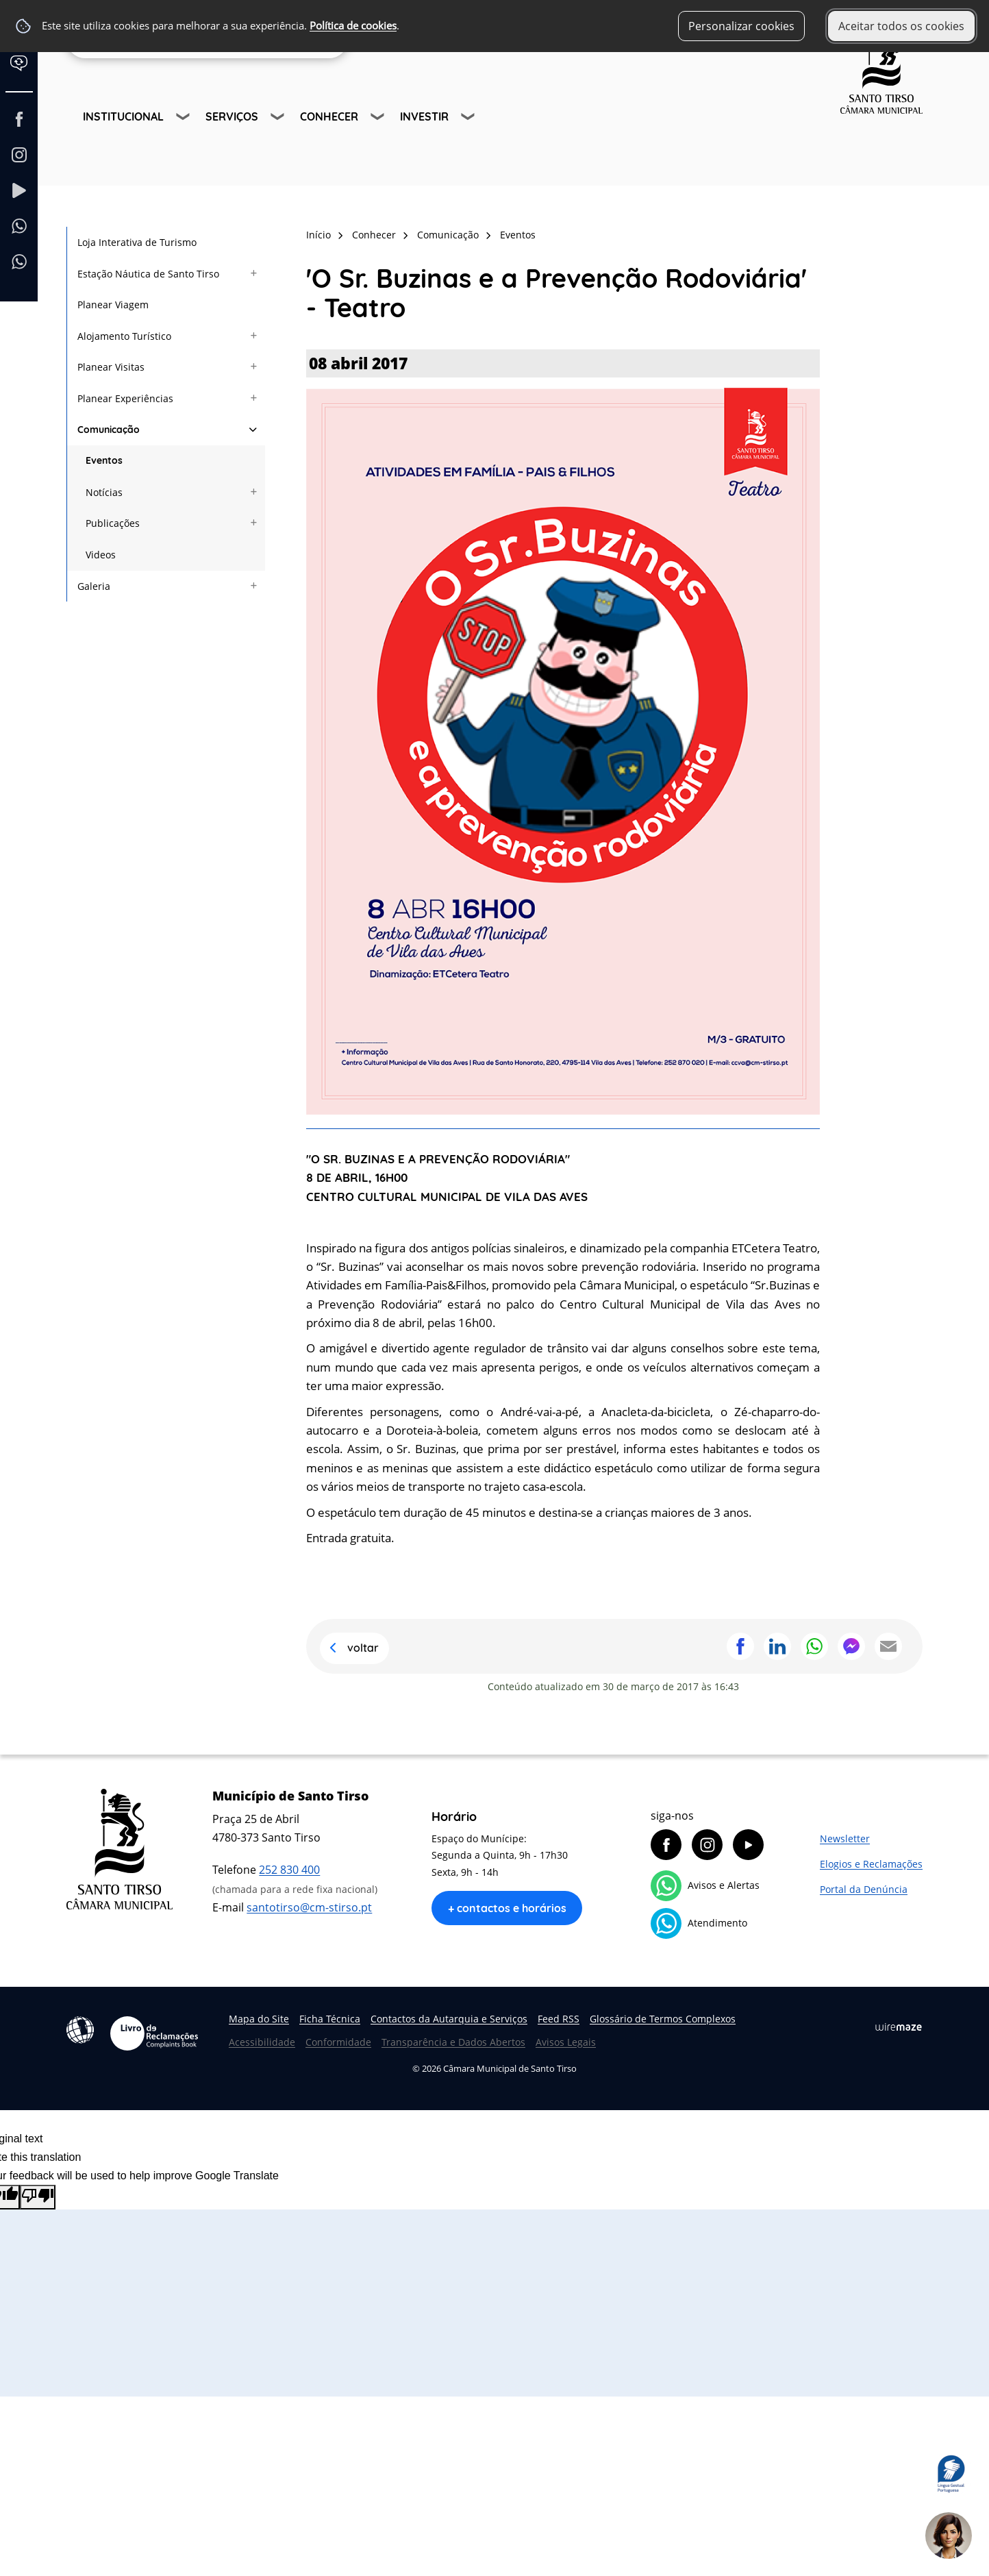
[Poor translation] (37, 2197)
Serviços (231, 116)
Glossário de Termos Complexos (663, 2018)
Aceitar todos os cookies (901, 26)
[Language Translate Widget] (25, 73)
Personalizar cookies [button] (741, 26)
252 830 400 (289, 1869)
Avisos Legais (566, 2041)
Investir (424, 116)
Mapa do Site (259, 2018)
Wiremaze (899, 2027)
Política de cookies (353, 25)
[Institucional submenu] (184, 118)
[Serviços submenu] (279, 118)
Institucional (123, 116)
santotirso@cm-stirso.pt (309, 1907)
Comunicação (448, 234)
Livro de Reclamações (154, 2033)
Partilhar (740, 1646)
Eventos (518, 234)
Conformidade (338, 2041)
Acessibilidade (80, 2030)
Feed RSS (558, 2018)
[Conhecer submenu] (379, 118)
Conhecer (329, 116)
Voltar (363, 1648)
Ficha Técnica (329, 2018)
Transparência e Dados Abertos (453, 2041)
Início (318, 234)
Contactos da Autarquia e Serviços (449, 2018)
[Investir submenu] (469, 118)
